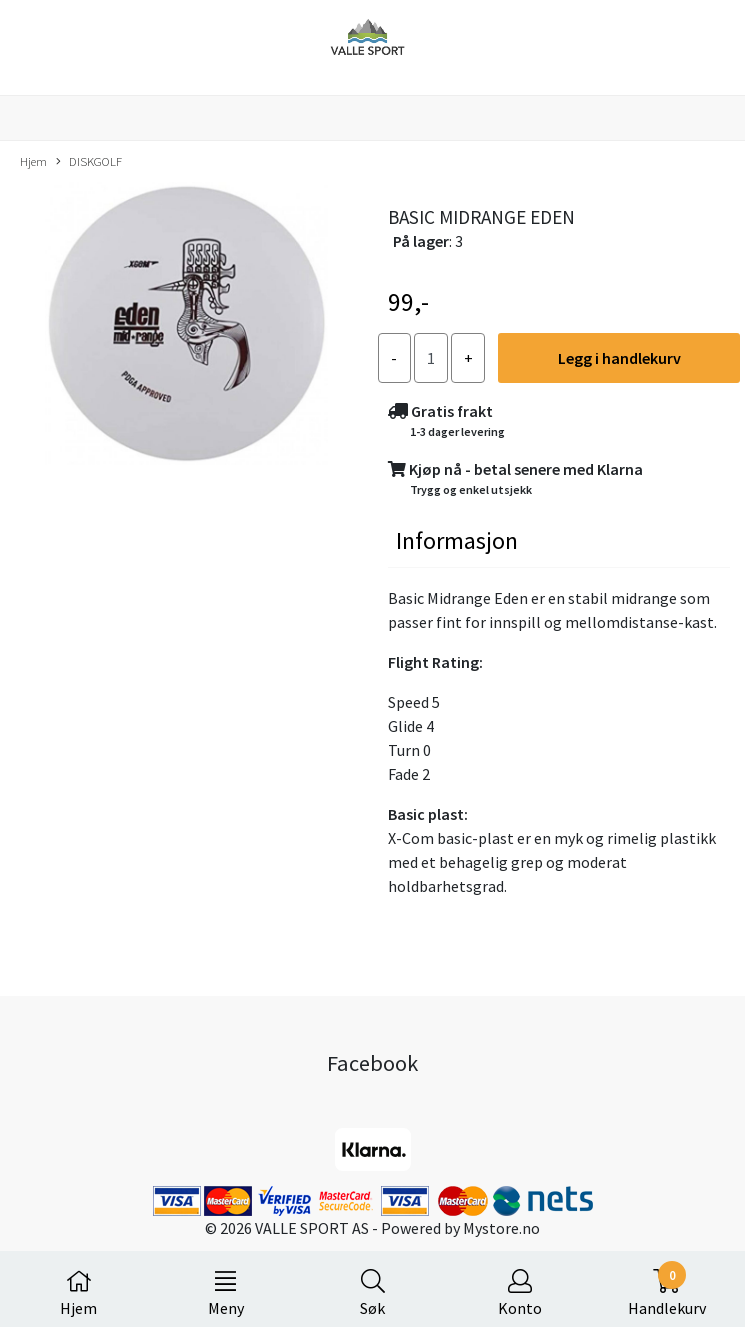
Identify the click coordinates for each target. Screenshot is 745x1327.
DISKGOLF (89, 162)
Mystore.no (501, 1228)
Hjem (33, 161)
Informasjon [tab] (457, 540)
